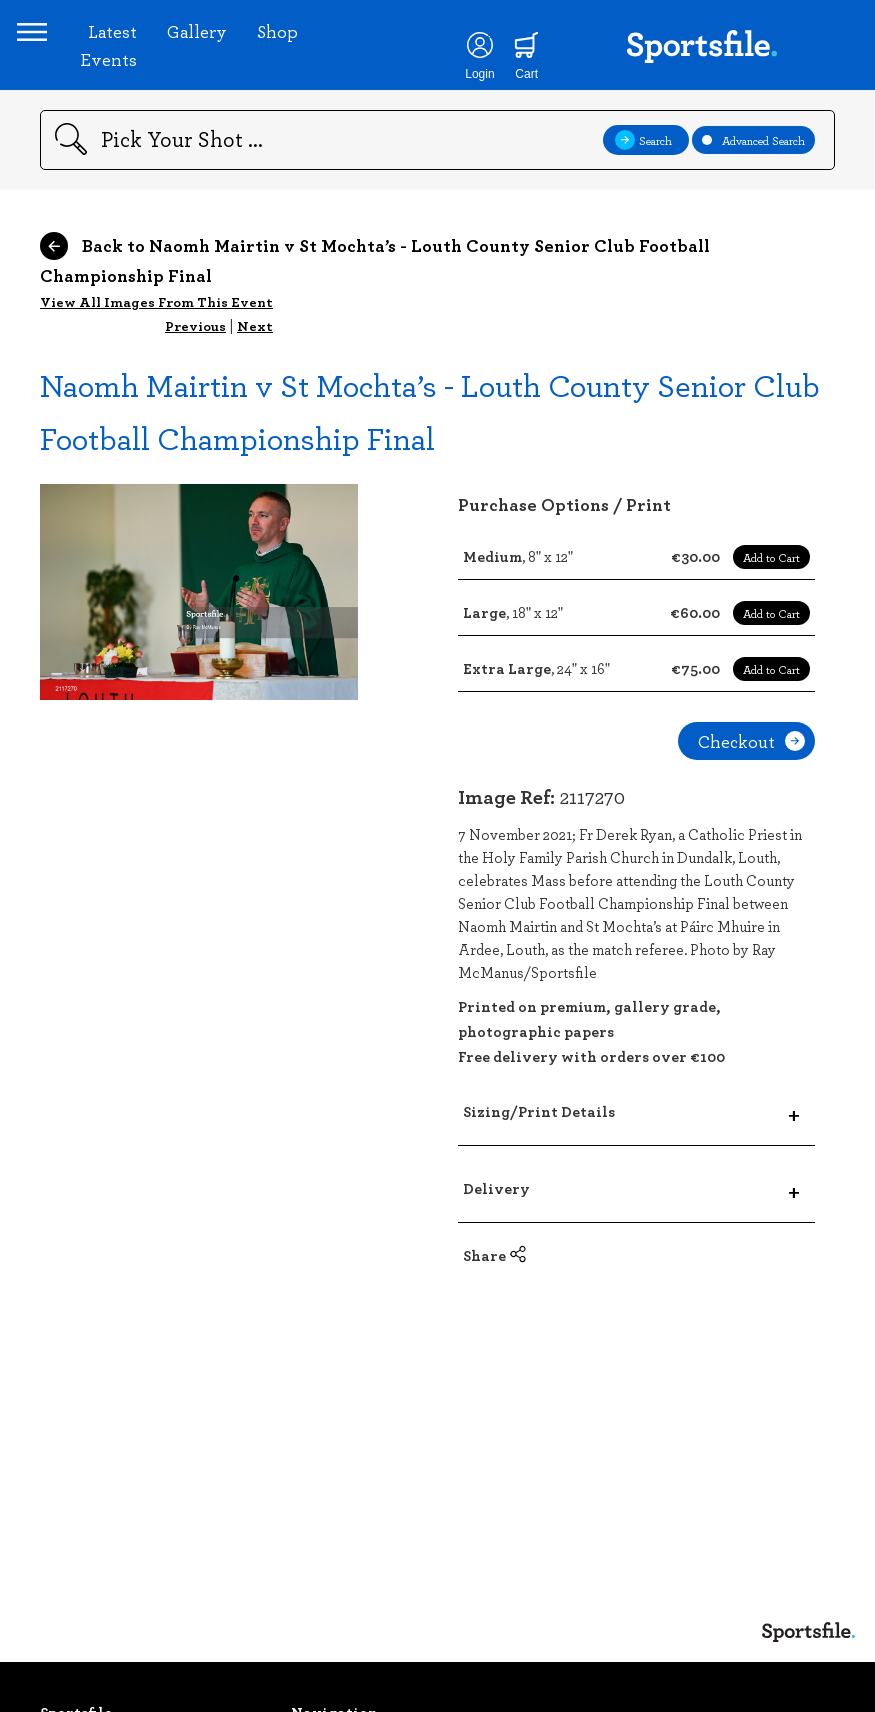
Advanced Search (753, 186)
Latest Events (131, 68)
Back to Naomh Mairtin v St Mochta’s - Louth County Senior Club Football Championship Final (375, 306)
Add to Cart (771, 603)
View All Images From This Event (156, 347)
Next (255, 371)
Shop (300, 54)
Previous (195, 371)
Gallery (220, 54)
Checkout (751, 787)
